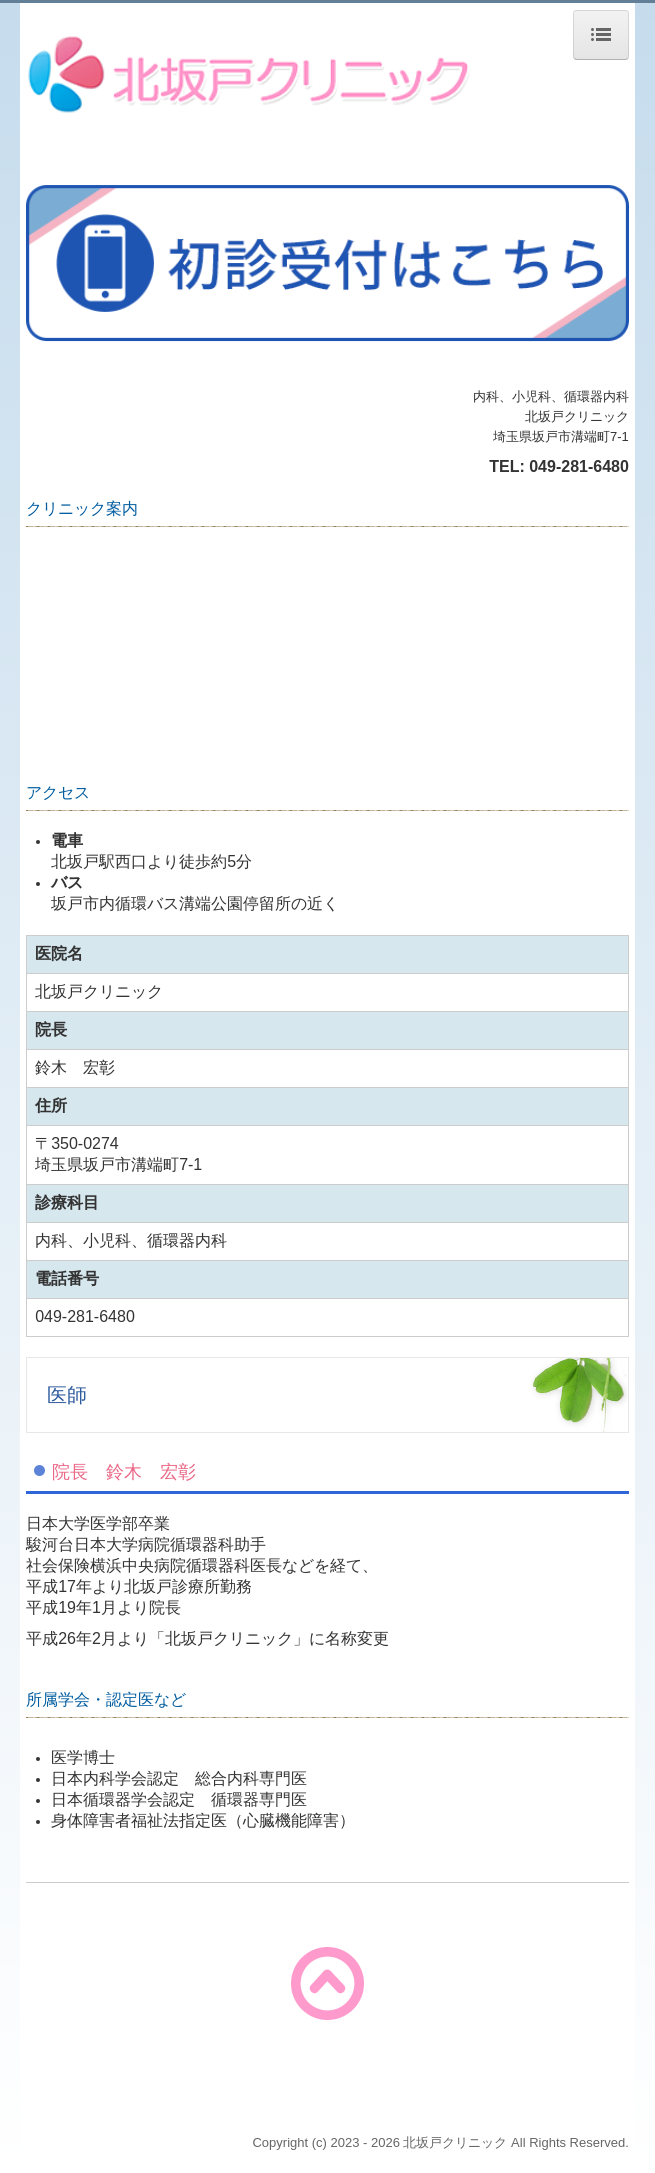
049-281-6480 (579, 466)
